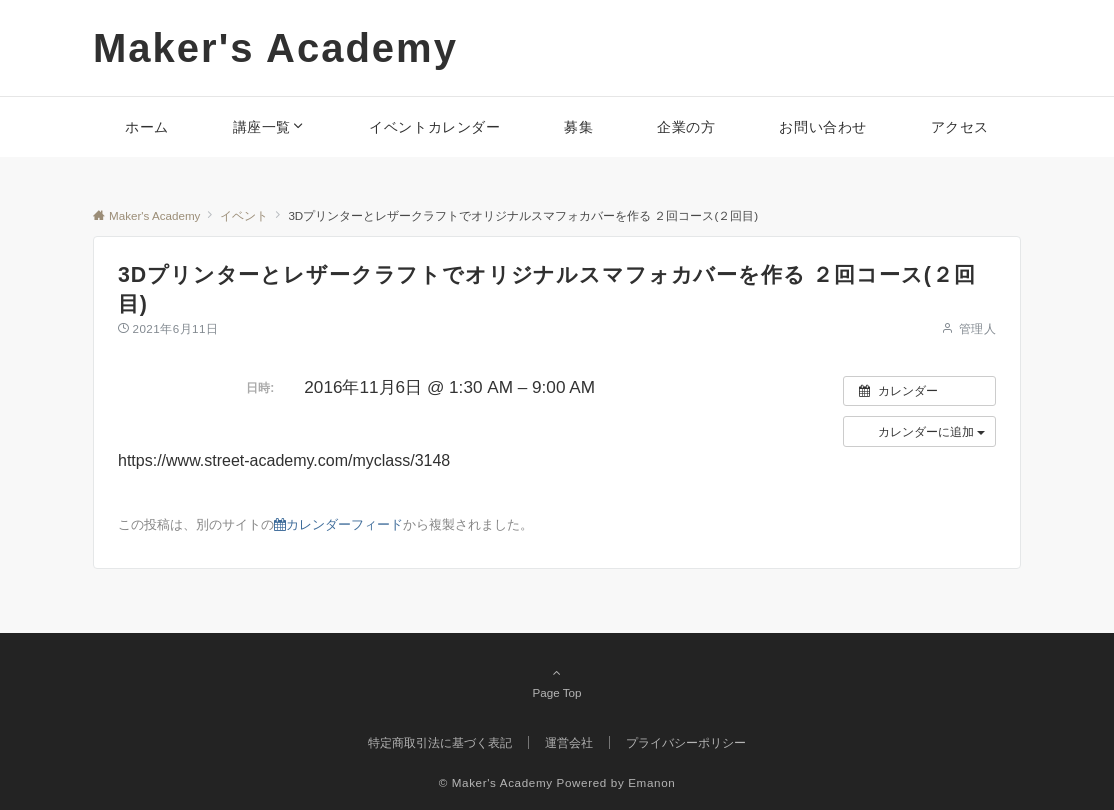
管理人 (977, 328)
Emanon (651, 782)
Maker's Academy (275, 48)
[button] (919, 431)
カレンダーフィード (338, 524)
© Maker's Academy (496, 782)
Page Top (557, 682)
